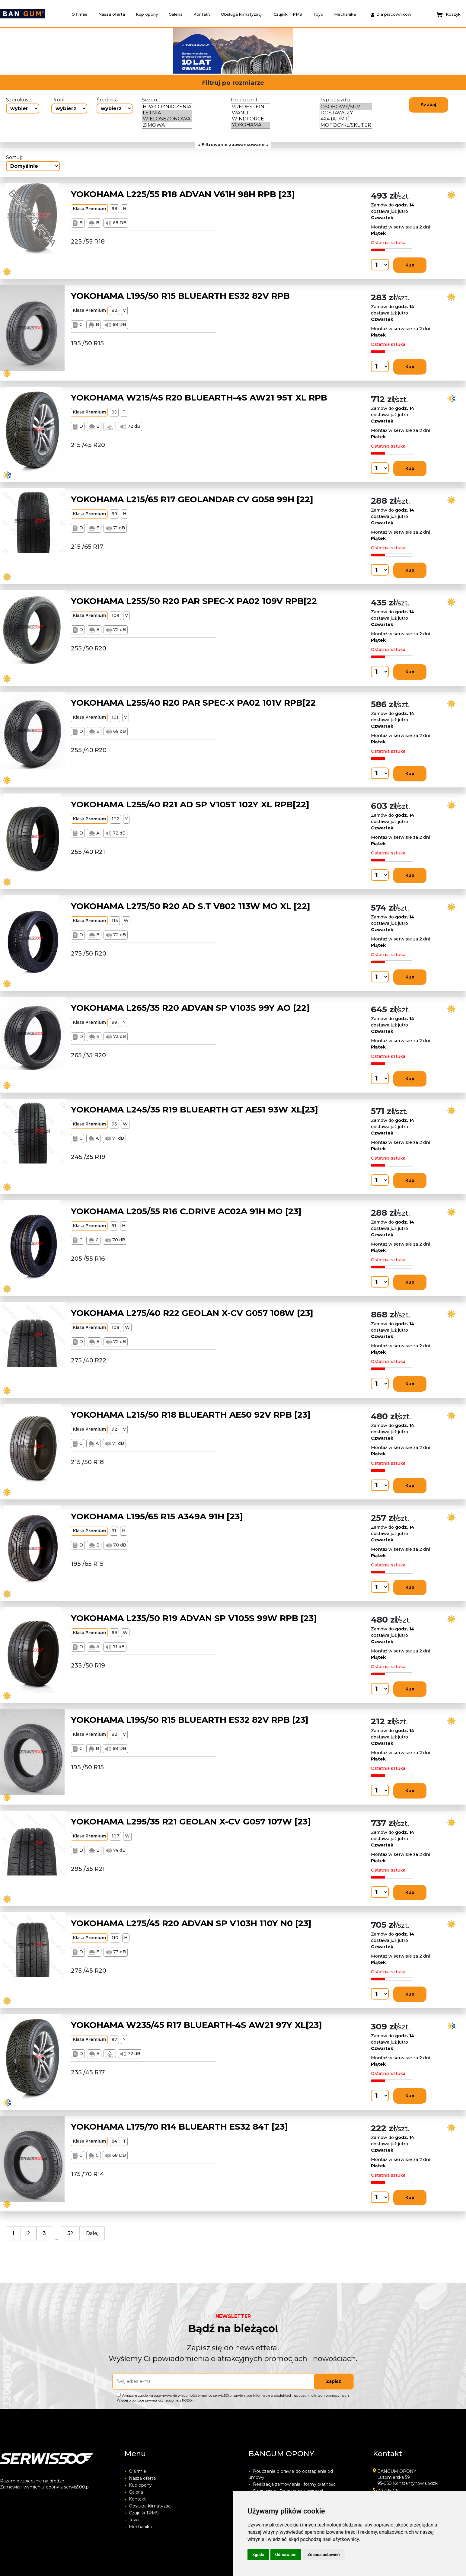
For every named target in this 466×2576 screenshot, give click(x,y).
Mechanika (345, 14)
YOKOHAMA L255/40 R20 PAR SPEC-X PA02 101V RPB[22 (193, 702)
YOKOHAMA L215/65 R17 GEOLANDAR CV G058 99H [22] (192, 499)
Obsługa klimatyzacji (242, 14)
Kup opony (147, 14)
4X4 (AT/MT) (346, 119)
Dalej (92, 2233)
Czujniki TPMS (287, 14)
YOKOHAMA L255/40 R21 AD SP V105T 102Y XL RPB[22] (190, 804)
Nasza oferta (111, 14)
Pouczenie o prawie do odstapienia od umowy (290, 2474)
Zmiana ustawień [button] (323, 2554)
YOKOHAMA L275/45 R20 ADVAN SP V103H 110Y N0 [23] (191, 1923)
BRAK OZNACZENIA (167, 107)
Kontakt (201, 14)
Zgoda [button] (258, 2554)
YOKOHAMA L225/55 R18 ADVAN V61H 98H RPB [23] (183, 194)
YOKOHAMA (250, 125)
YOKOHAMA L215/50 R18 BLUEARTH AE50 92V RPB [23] (191, 1414)
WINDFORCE (250, 119)
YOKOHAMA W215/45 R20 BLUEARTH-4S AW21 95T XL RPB (199, 397)
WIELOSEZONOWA (167, 119)
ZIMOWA (167, 125)
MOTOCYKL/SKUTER (346, 125)
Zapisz (333, 2381)
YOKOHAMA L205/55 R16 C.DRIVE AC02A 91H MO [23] (186, 1211)
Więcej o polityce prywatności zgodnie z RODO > (156, 2400)
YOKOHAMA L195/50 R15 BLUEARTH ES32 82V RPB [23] (189, 1720)
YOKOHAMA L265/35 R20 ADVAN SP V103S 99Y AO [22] (190, 1008)
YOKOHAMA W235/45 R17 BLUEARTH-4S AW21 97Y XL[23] (196, 2025)
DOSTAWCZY (346, 113)
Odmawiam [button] (286, 2554)
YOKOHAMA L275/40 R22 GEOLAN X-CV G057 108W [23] (192, 1313)
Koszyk (449, 14)
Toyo (318, 14)
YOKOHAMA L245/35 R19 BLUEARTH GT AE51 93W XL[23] (194, 1109)
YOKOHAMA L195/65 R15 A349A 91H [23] (157, 1516)
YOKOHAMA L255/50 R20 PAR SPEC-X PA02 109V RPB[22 (194, 601)
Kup (409, 265)
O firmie (80, 14)
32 (70, 2233)
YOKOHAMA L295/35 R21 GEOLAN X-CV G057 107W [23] (191, 1821)
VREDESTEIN (250, 107)
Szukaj (428, 104)
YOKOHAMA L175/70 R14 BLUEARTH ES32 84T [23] (179, 2126)
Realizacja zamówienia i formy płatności (292, 2484)
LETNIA (167, 113)
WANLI (250, 113)
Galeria (176, 14)
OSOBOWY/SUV (346, 107)
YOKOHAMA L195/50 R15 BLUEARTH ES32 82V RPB (180, 296)
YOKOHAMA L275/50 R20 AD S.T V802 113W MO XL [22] (190, 906)
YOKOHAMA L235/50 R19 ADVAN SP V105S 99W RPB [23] (194, 1618)
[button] (100, 51)
